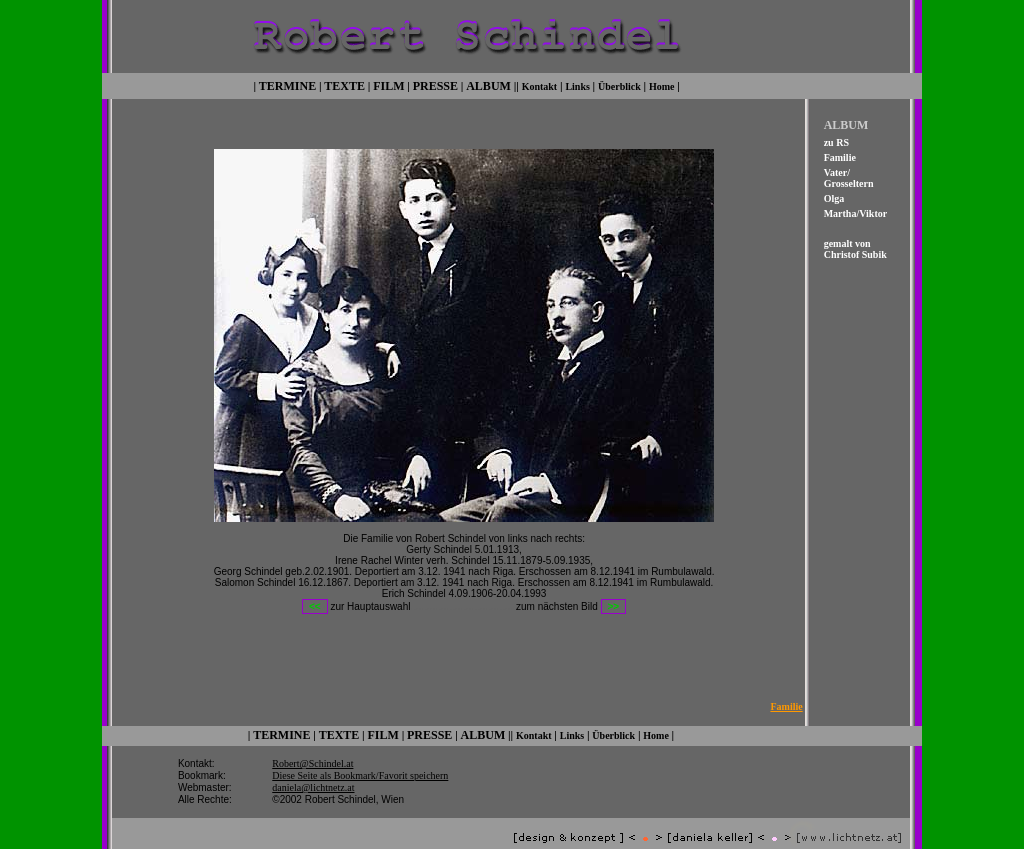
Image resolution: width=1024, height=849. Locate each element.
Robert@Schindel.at (312, 748)
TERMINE (287, 84)
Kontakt (540, 84)
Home (662, 84)
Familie (840, 155)
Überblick (619, 84)
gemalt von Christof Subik (855, 247)
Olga (834, 196)
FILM (388, 84)
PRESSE (435, 84)
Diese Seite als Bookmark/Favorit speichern (360, 760)
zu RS (836, 140)
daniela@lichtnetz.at (313, 772)
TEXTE (344, 84)
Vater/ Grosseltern (849, 176)
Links (577, 84)
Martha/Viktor (856, 211)
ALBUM (488, 84)
